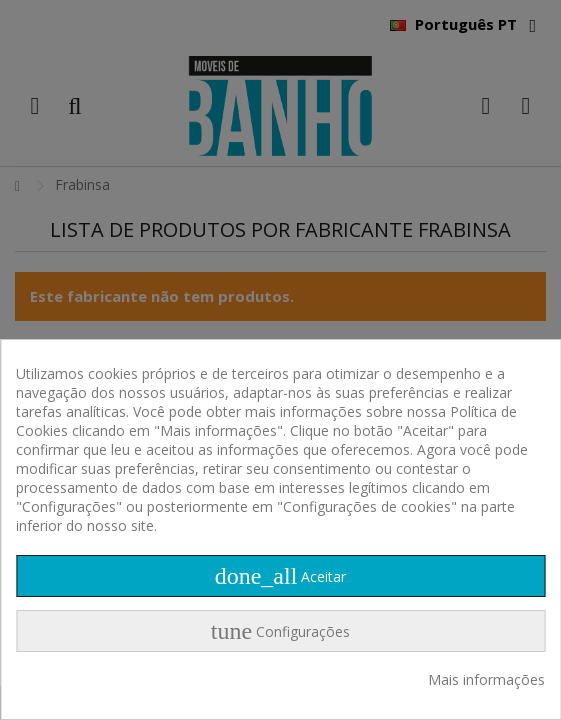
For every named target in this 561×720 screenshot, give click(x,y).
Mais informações (486, 679)
